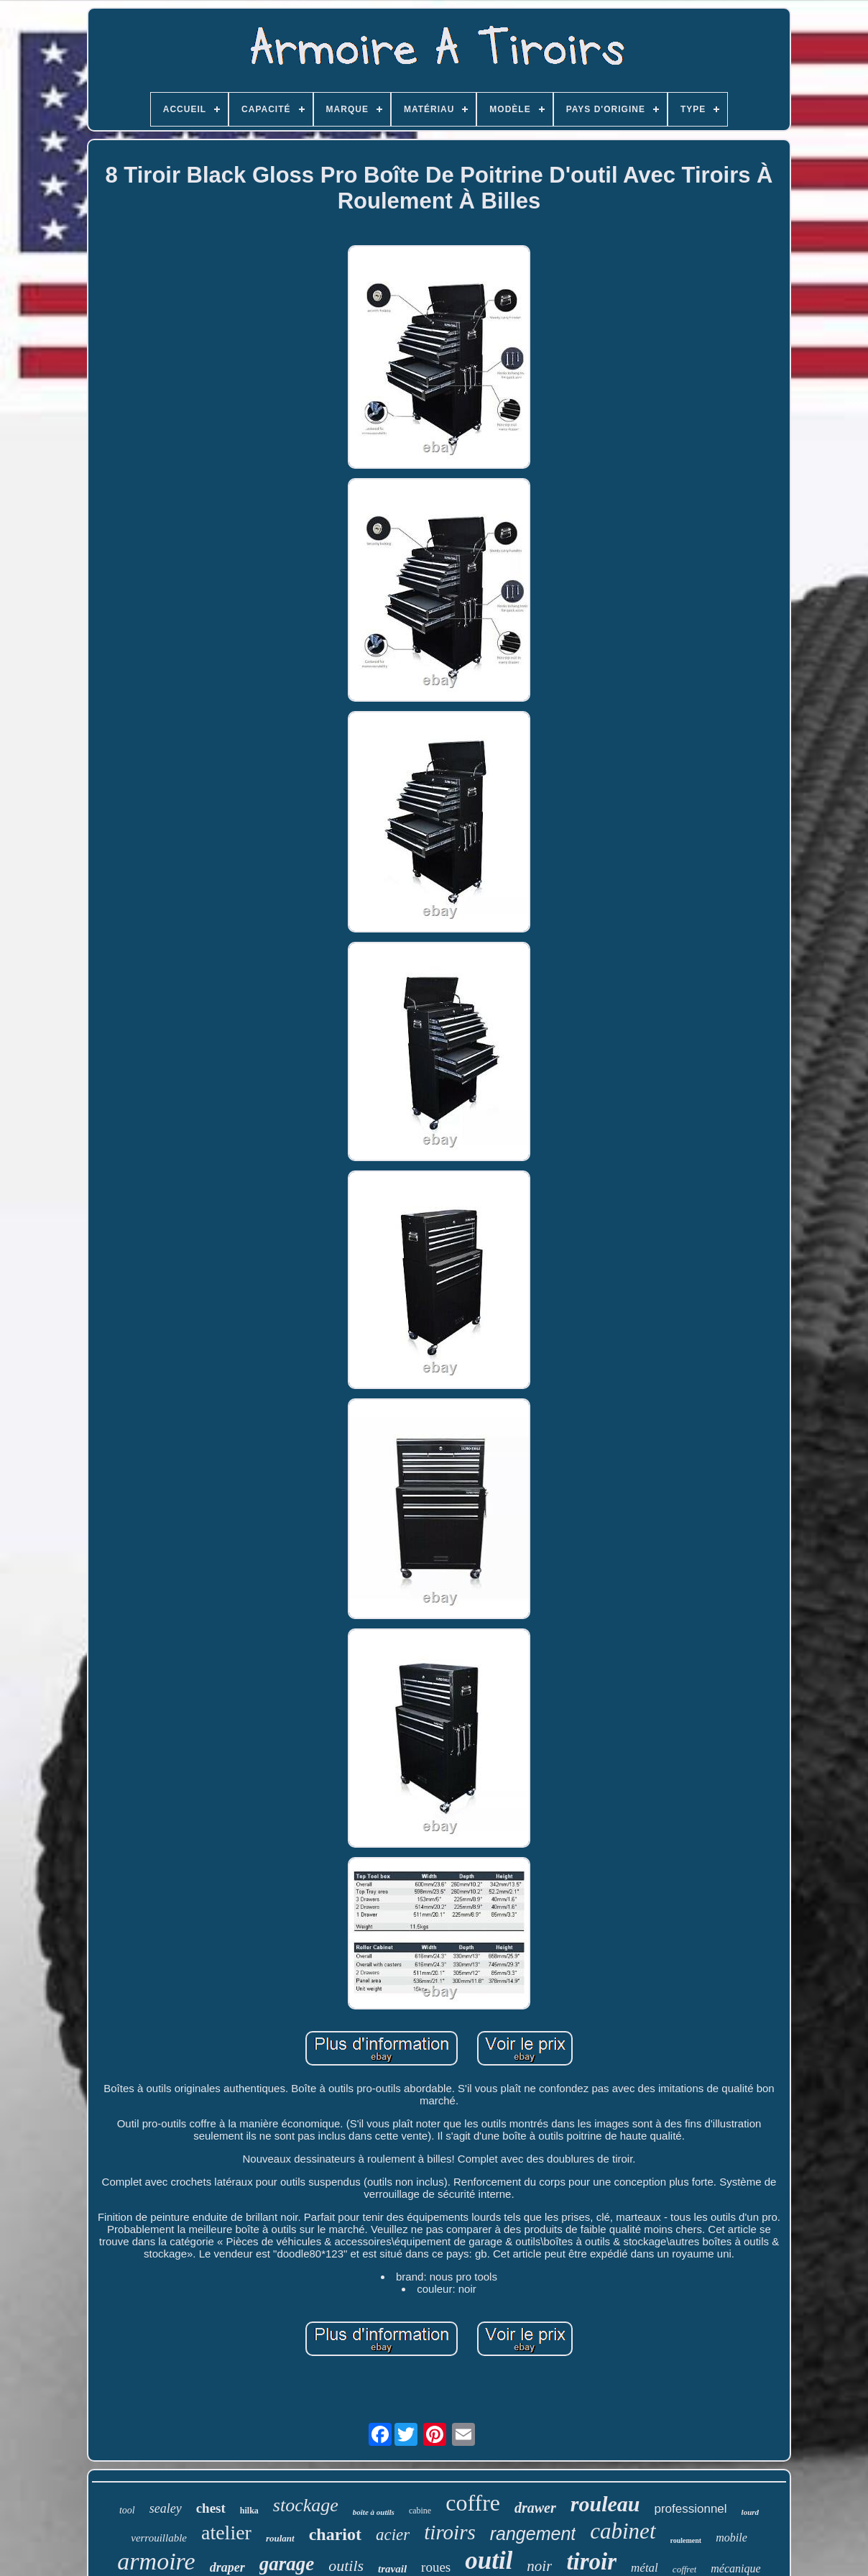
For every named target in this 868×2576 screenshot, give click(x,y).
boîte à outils (373, 2512)
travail (392, 2569)
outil (488, 2561)
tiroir (591, 2562)
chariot (335, 2534)
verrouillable (159, 2538)
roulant (280, 2538)
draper (227, 2567)
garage (287, 2564)
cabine (420, 2511)
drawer (535, 2508)
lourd (750, 2512)
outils (346, 2566)
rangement (533, 2534)
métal (644, 2568)
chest (211, 2508)
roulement (686, 2540)
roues (436, 2567)
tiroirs (449, 2532)
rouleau (605, 2504)
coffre (472, 2503)
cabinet (622, 2531)
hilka (249, 2511)
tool (127, 2510)
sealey (165, 2508)
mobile (731, 2537)
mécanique (735, 2568)
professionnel (690, 2509)
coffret (684, 2569)
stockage (305, 2505)
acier (393, 2535)
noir (539, 2566)
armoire (156, 2561)
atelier (226, 2532)
